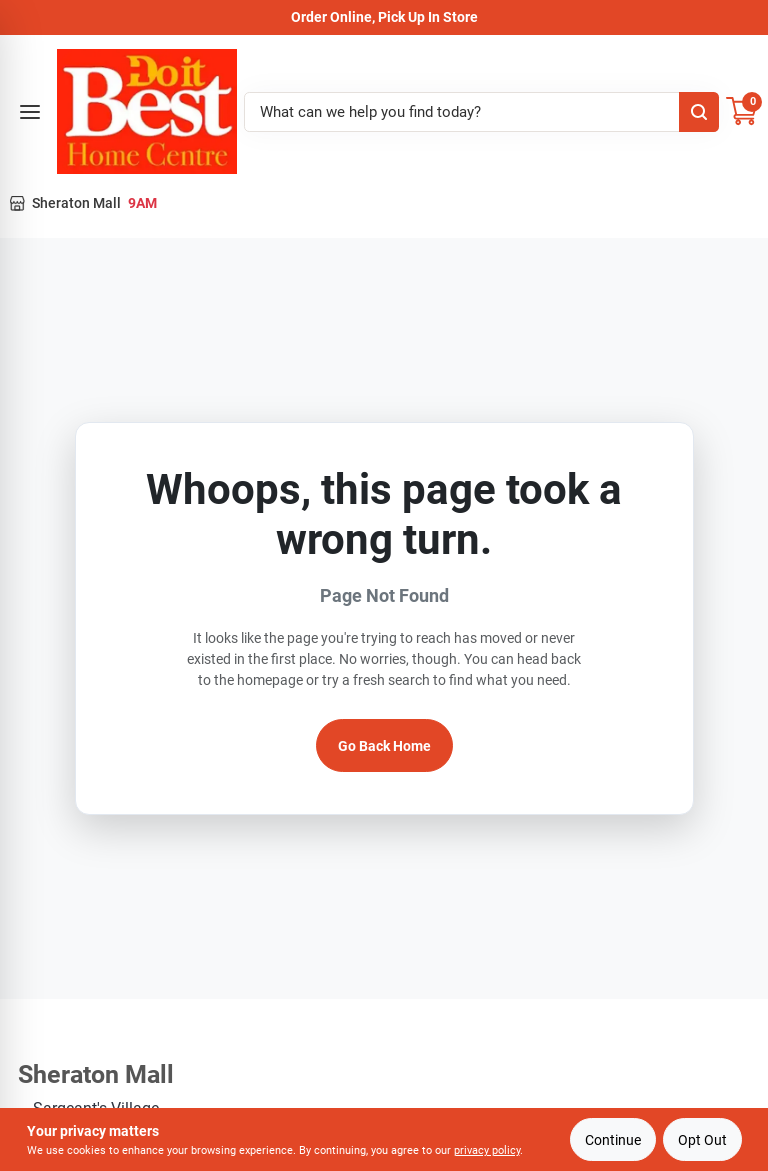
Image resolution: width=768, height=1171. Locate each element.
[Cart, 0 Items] (742, 111)
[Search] (699, 112)
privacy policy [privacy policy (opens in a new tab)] (487, 1150)
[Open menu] (30, 112)
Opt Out (702, 1140)
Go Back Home (384, 746)
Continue (613, 1140)
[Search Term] (481, 112)
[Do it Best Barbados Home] (147, 111)
